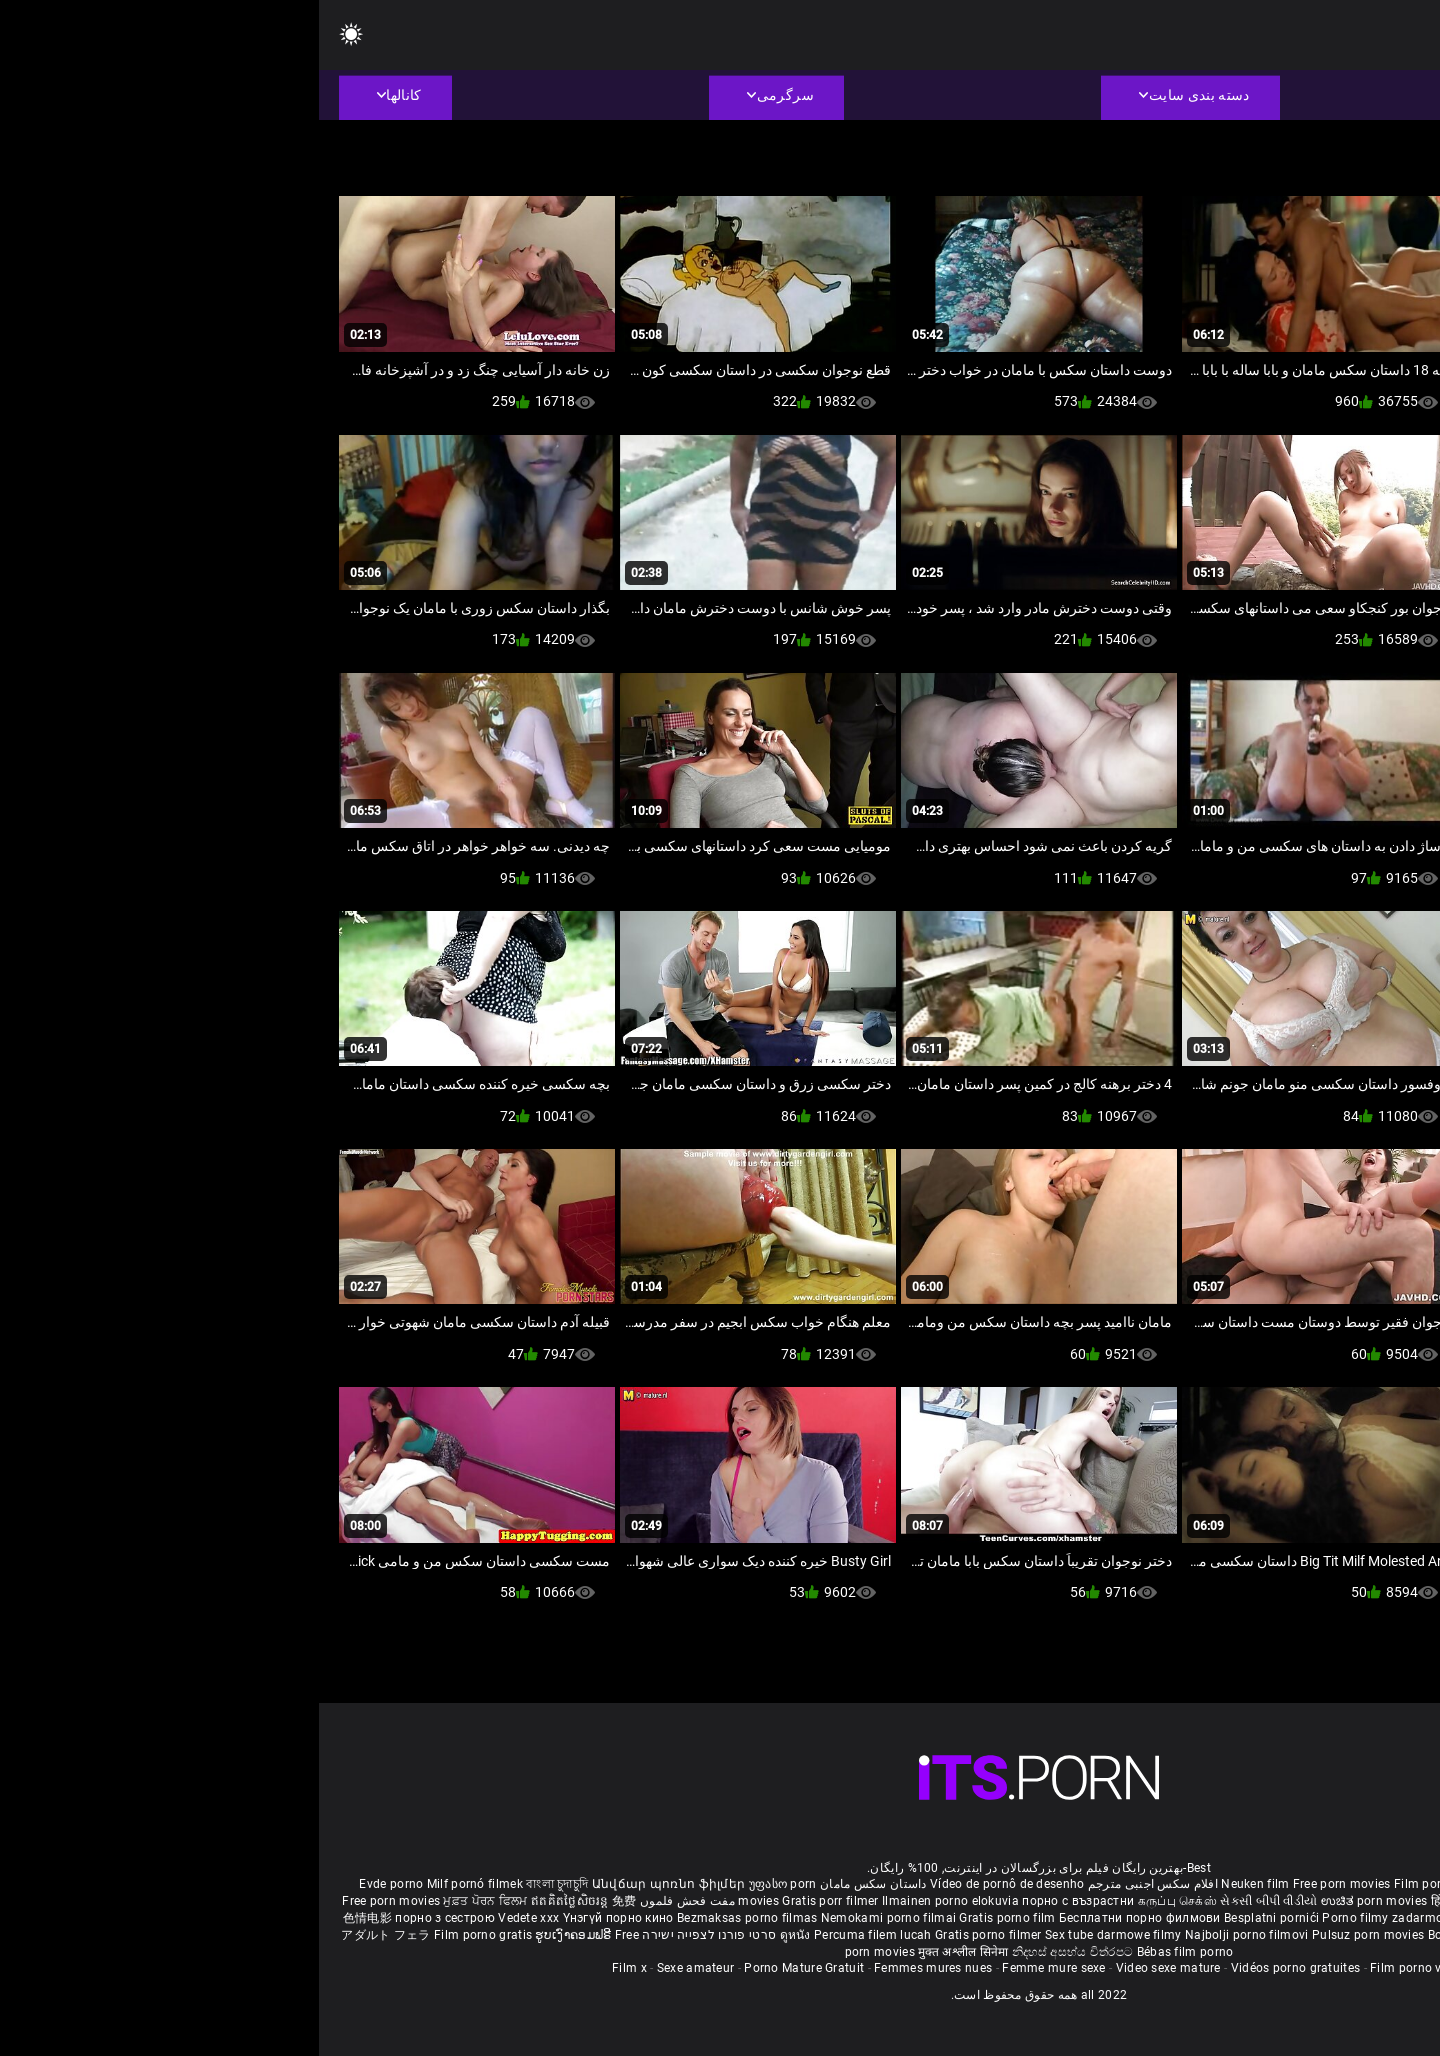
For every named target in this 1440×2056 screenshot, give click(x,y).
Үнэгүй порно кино (301, 1918)
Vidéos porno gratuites (977, 1968)
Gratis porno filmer (671, 1935)
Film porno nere (1120, 1884)
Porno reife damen (1346, 1884)
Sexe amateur (377, 1968)
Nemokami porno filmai (571, 1918)
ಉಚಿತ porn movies (1057, 1901)
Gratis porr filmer (513, 1901)
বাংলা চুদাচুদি (238, 1884)
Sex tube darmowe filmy (794, 1935)
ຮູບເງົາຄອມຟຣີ (255, 1935)
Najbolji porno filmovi (928, 1935)
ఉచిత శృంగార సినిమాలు (1255, 1901)
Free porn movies (1024, 1884)
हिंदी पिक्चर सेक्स (1151, 1901)
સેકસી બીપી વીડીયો (949, 1901)
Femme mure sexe (735, 1968)
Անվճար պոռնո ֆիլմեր (351, 1884)
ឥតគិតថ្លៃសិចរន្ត (252, 1901)
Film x (310, 1968)
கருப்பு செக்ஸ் (858, 1901)
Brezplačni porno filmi (1191, 1918)
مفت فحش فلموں (367, 1901)
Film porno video (1099, 1968)
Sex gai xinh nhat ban (1229, 1884)
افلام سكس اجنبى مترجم (834, 1884)
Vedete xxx (209, 1918)
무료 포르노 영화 (1303, 1918)
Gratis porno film (689, 1918)
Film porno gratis (165, 1935)
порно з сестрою (126, 1918)
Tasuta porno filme (1231, 1935)
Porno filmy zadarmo (1065, 1918)
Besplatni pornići (954, 1918)
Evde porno (72, 1884)
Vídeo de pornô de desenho (688, 1884)
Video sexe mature (849, 1968)
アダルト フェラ (66, 1935)
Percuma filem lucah (555, 1935)
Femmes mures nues (614, 1968)
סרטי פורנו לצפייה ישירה (390, 1935)
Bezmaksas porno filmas (430, 1918)
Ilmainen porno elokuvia (633, 1901)
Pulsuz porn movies (1051, 1935)
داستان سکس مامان (554, 1884)
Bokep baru (1141, 1935)
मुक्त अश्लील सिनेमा (646, 1952)
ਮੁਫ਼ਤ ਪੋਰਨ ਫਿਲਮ (168, 1901)
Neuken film (936, 1884)
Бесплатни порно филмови (822, 1918)
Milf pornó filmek (156, 1884)
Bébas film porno (866, 1952)
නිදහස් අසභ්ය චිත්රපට (755, 1952)
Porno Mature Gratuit (485, 1968)
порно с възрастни (759, 1901)
